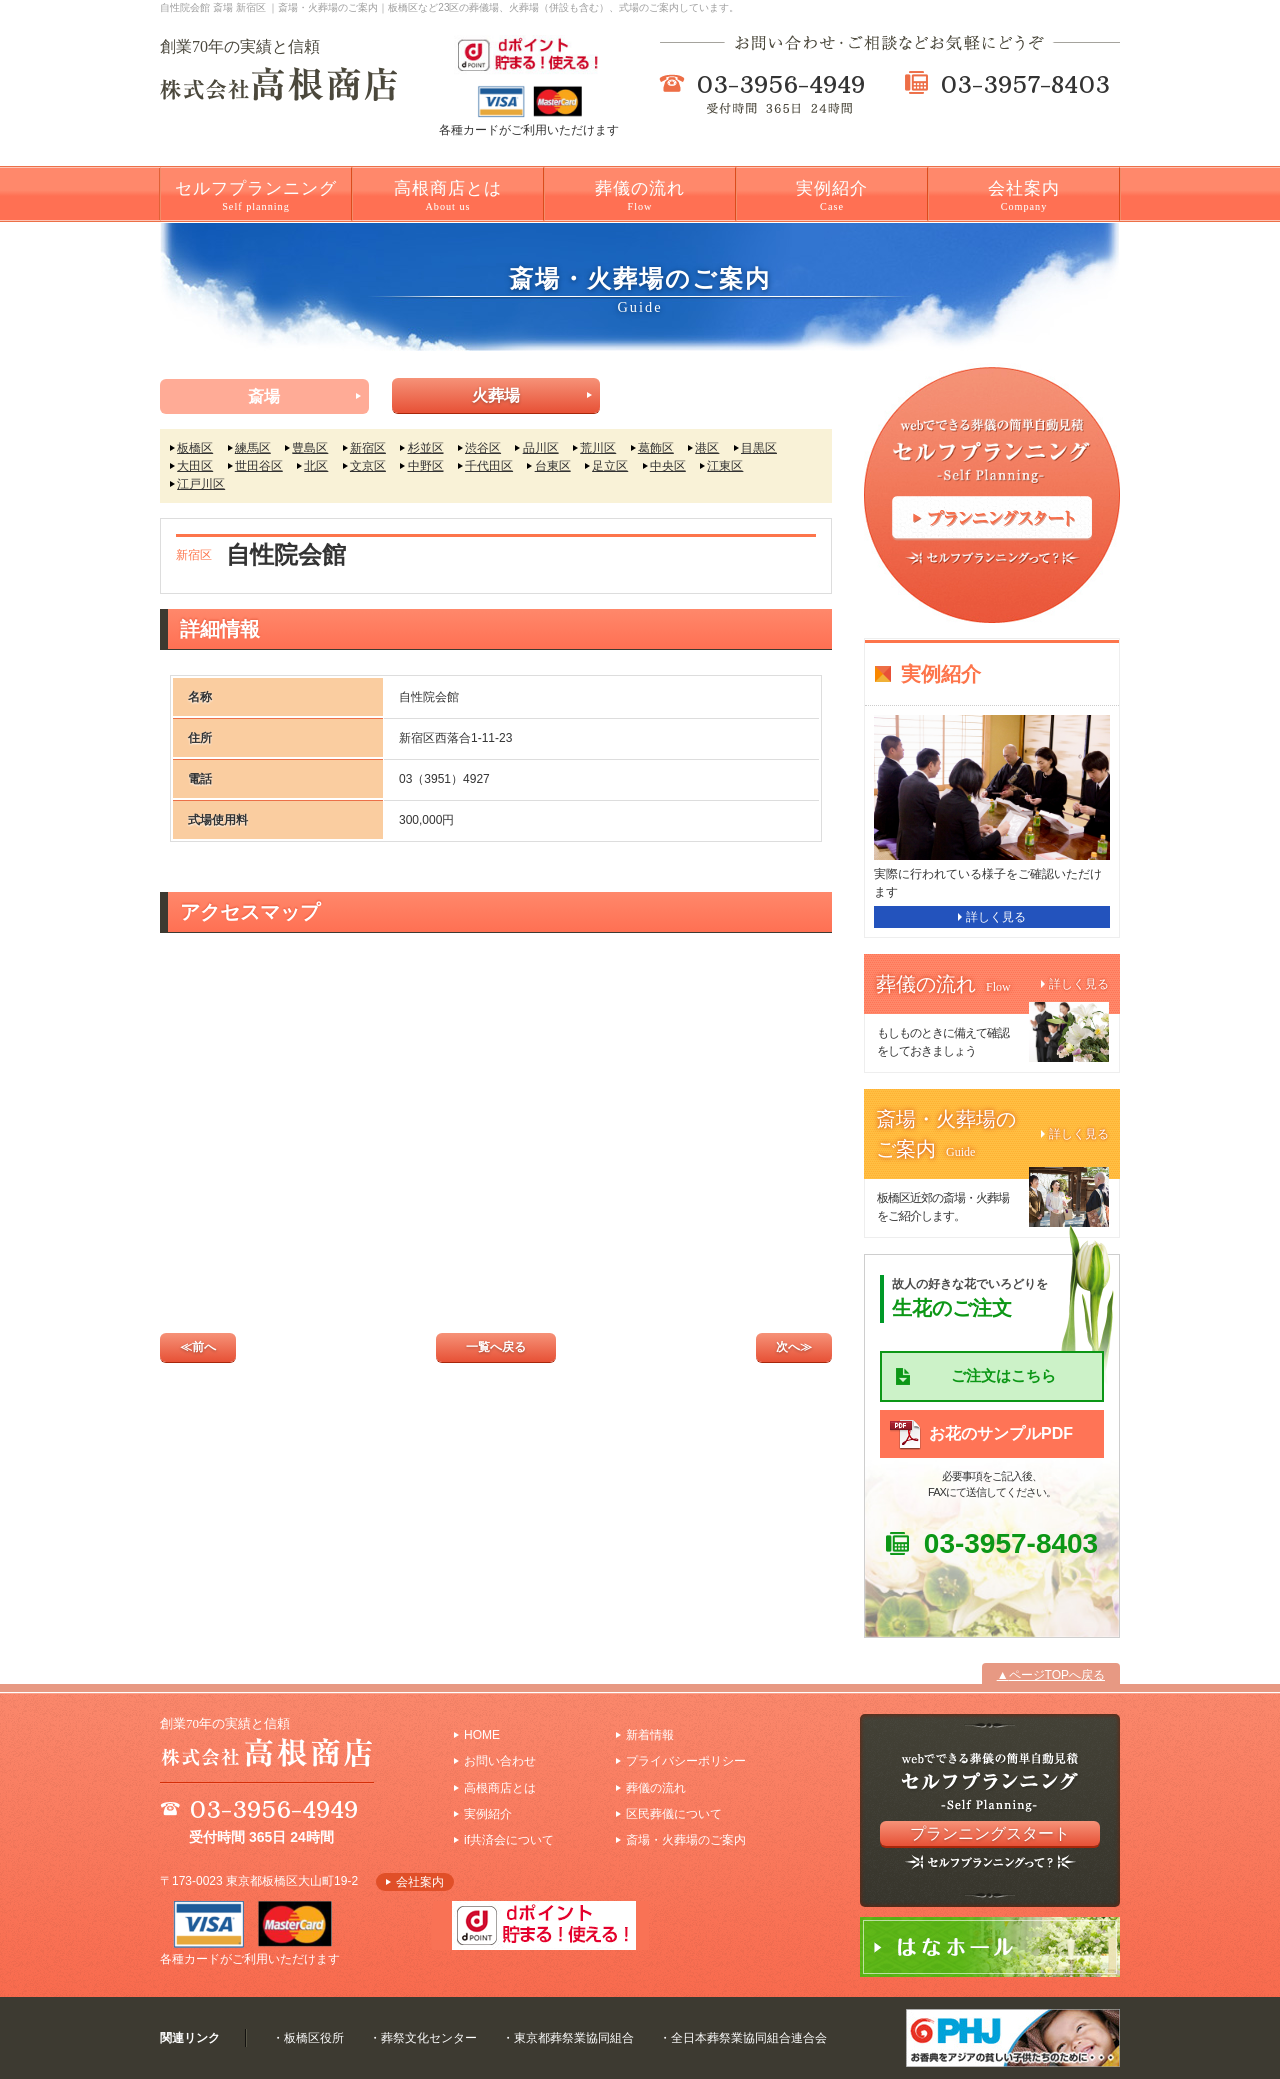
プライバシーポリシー (686, 1761)
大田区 (195, 466)
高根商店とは (448, 195)
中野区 (426, 466)
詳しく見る (996, 917)
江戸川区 (201, 484)
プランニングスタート (990, 1833)
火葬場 (496, 395)
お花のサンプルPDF (1001, 1433)
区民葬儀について (674, 1814)
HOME (482, 1735)
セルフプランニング (256, 195)
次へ (788, 1347)
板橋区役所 (314, 2038)
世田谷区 (259, 466)
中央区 (668, 466)
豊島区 (310, 448)
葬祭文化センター (429, 2038)
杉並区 (426, 448)
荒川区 (598, 448)
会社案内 (1024, 195)
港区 (707, 448)
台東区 (553, 466)
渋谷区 (483, 448)
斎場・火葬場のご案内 (686, 1840)
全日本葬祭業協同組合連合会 (749, 2038)
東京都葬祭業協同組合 (574, 2038)
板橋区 (195, 448)
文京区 (368, 466)
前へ (204, 1347)
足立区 (610, 466)
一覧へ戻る (496, 1347)
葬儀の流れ (640, 195)
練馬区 (253, 448)
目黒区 (759, 448)
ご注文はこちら (1003, 1375)
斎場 (264, 396)
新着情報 (650, 1735)
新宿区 (368, 448)
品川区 (541, 448)
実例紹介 (832, 195)
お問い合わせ (500, 1761)
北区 (316, 466)
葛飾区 (656, 448)
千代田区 (489, 466)
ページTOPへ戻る (1057, 1675)
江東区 (725, 466)
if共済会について (509, 1840)
